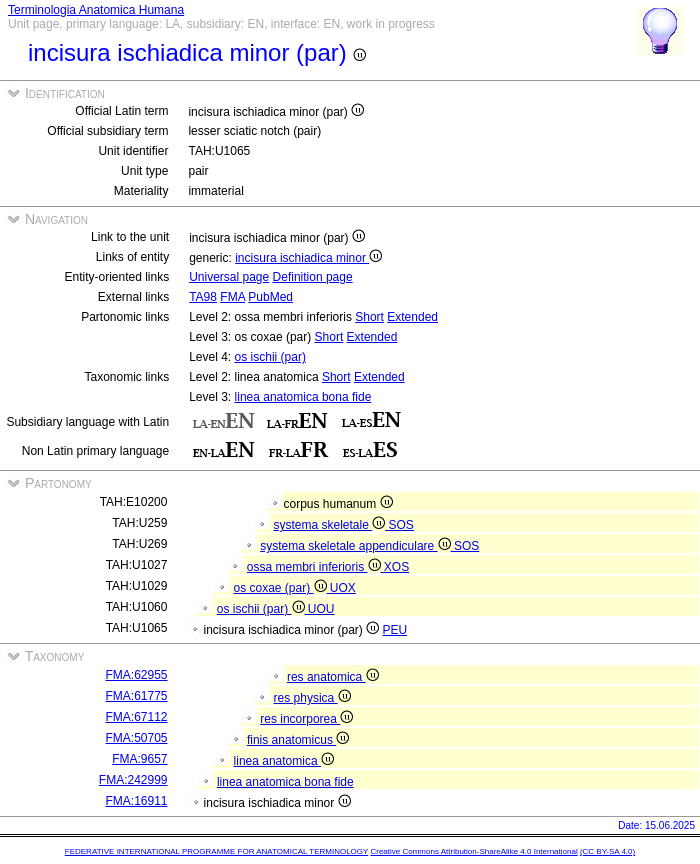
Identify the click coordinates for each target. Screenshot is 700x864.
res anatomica (333, 677)
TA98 (203, 297)
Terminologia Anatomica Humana (96, 10)
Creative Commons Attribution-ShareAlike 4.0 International (473, 851)
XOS (396, 567)
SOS (401, 525)
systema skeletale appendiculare (357, 546)
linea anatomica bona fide (303, 397)
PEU (395, 630)
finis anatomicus (298, 740)
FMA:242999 (133, 780)
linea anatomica (284, 761)
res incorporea (306, 719)
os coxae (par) (281, 588)
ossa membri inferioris (315, 567)
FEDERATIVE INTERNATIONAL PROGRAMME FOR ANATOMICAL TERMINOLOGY (216, 851)
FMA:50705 (137, 738)
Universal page (229, 277)
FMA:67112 (137, 717)
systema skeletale (330, 525)
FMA (232, 297)
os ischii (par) (270, 357)
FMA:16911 (137, 801)
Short (369, 317)
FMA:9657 (139, 759)
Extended (412, 317)
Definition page (313, 277)
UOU (321, 609)
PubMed (270, 297)
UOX (343, 588)
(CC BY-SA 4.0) (607, 851)
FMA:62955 (137, 675)
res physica (312, 698)
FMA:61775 (137, 696)
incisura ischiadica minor (308, 258)
